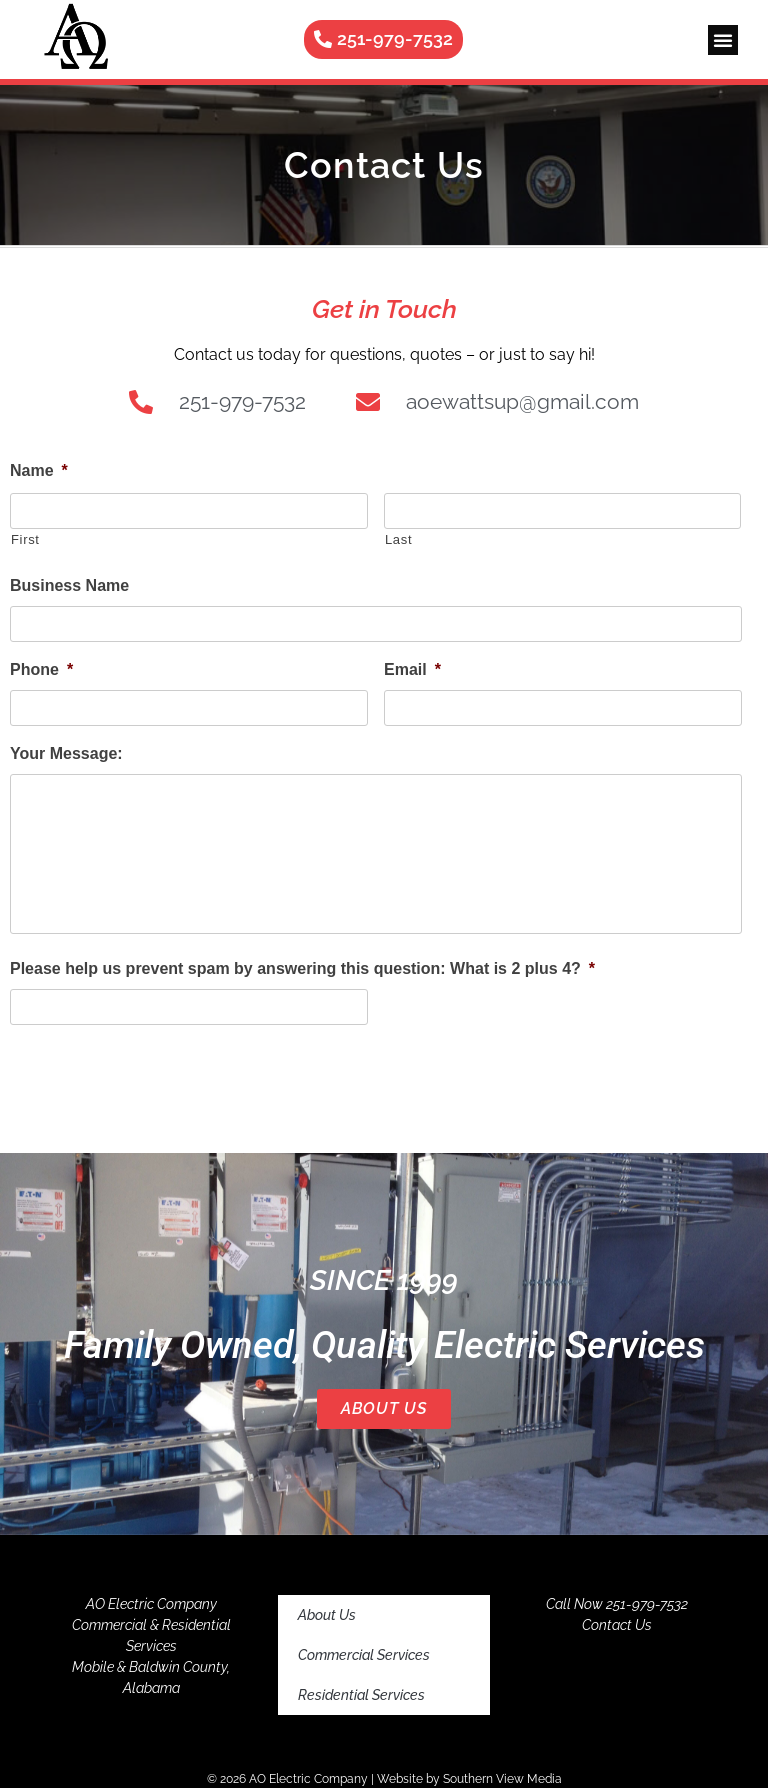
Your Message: (66, 753)
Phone (41, 669)
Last (398, 539)
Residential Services (361, 1695)
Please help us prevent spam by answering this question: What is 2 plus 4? (302, 968)
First (25, 539)
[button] (723, 40)
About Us (384, 1408)
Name (39, 470)
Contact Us (617, 1625)
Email (412, 669)
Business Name (69, 585)
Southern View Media (502, 1779)
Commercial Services (364, 1655)
